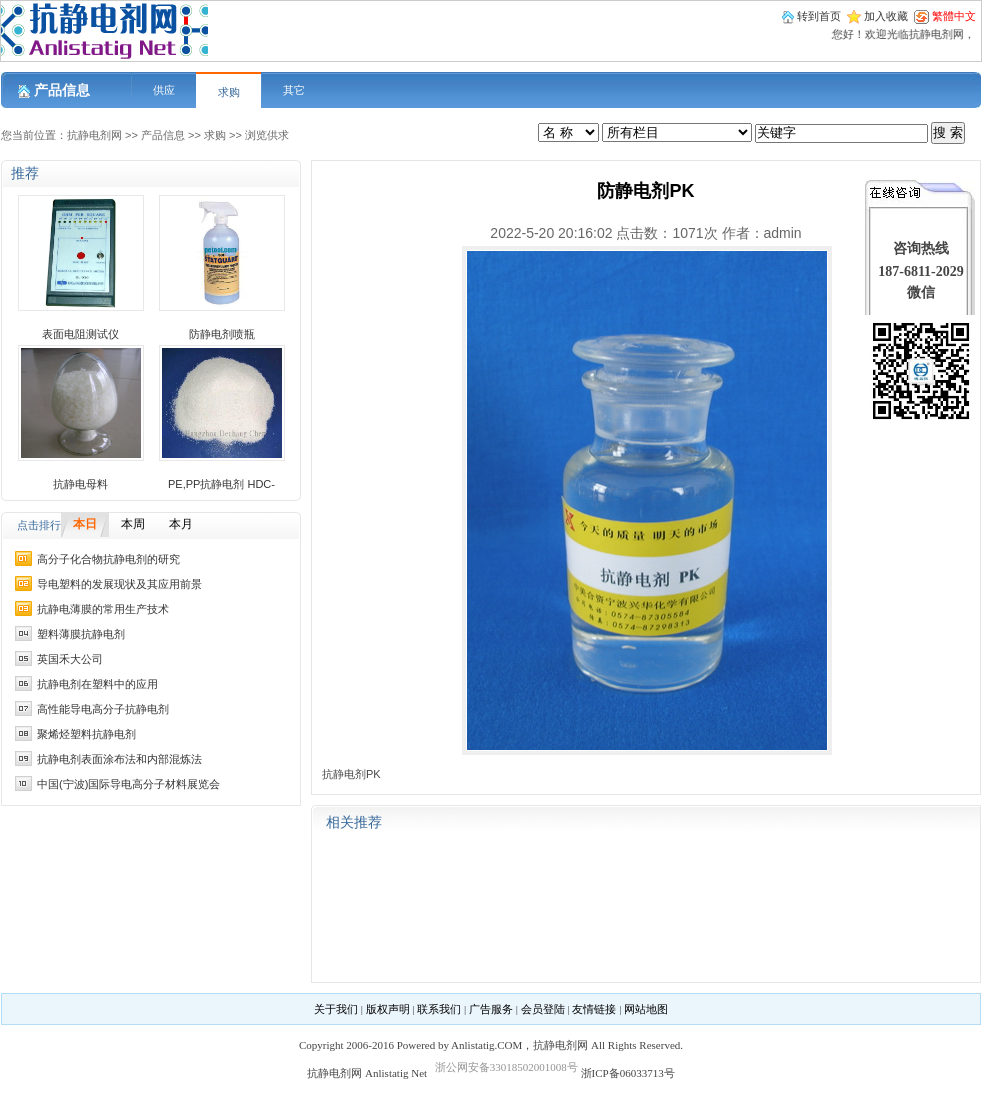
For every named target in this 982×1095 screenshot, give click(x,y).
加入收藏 (886, 16)
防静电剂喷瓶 (222, 334)
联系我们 (439, 1009)
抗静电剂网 (94, 135)
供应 (164, 90)
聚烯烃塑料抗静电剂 (86, 734)
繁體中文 (954, 16)
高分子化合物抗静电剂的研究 (108, 559)
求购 (229, 92)
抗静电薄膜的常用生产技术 (103, 609)
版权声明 (388, 1009)
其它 (294, 90)
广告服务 (491, 1009)
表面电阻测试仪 (80, 334)
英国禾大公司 (70, 659)
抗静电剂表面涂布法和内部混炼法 (119, 759)
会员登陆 (543, 1009)
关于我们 (336, 1009)
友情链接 (594, 1009)
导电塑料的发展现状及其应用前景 (119, 584)
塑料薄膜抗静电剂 (81, 634)
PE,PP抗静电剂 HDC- (221, 484)
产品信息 (163, 135)
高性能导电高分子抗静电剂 (103, 709)
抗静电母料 (80, 484)
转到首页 (819, 16)
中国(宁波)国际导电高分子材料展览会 (128, 784)
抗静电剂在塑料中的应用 (97, 684)
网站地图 (646, 1009)
